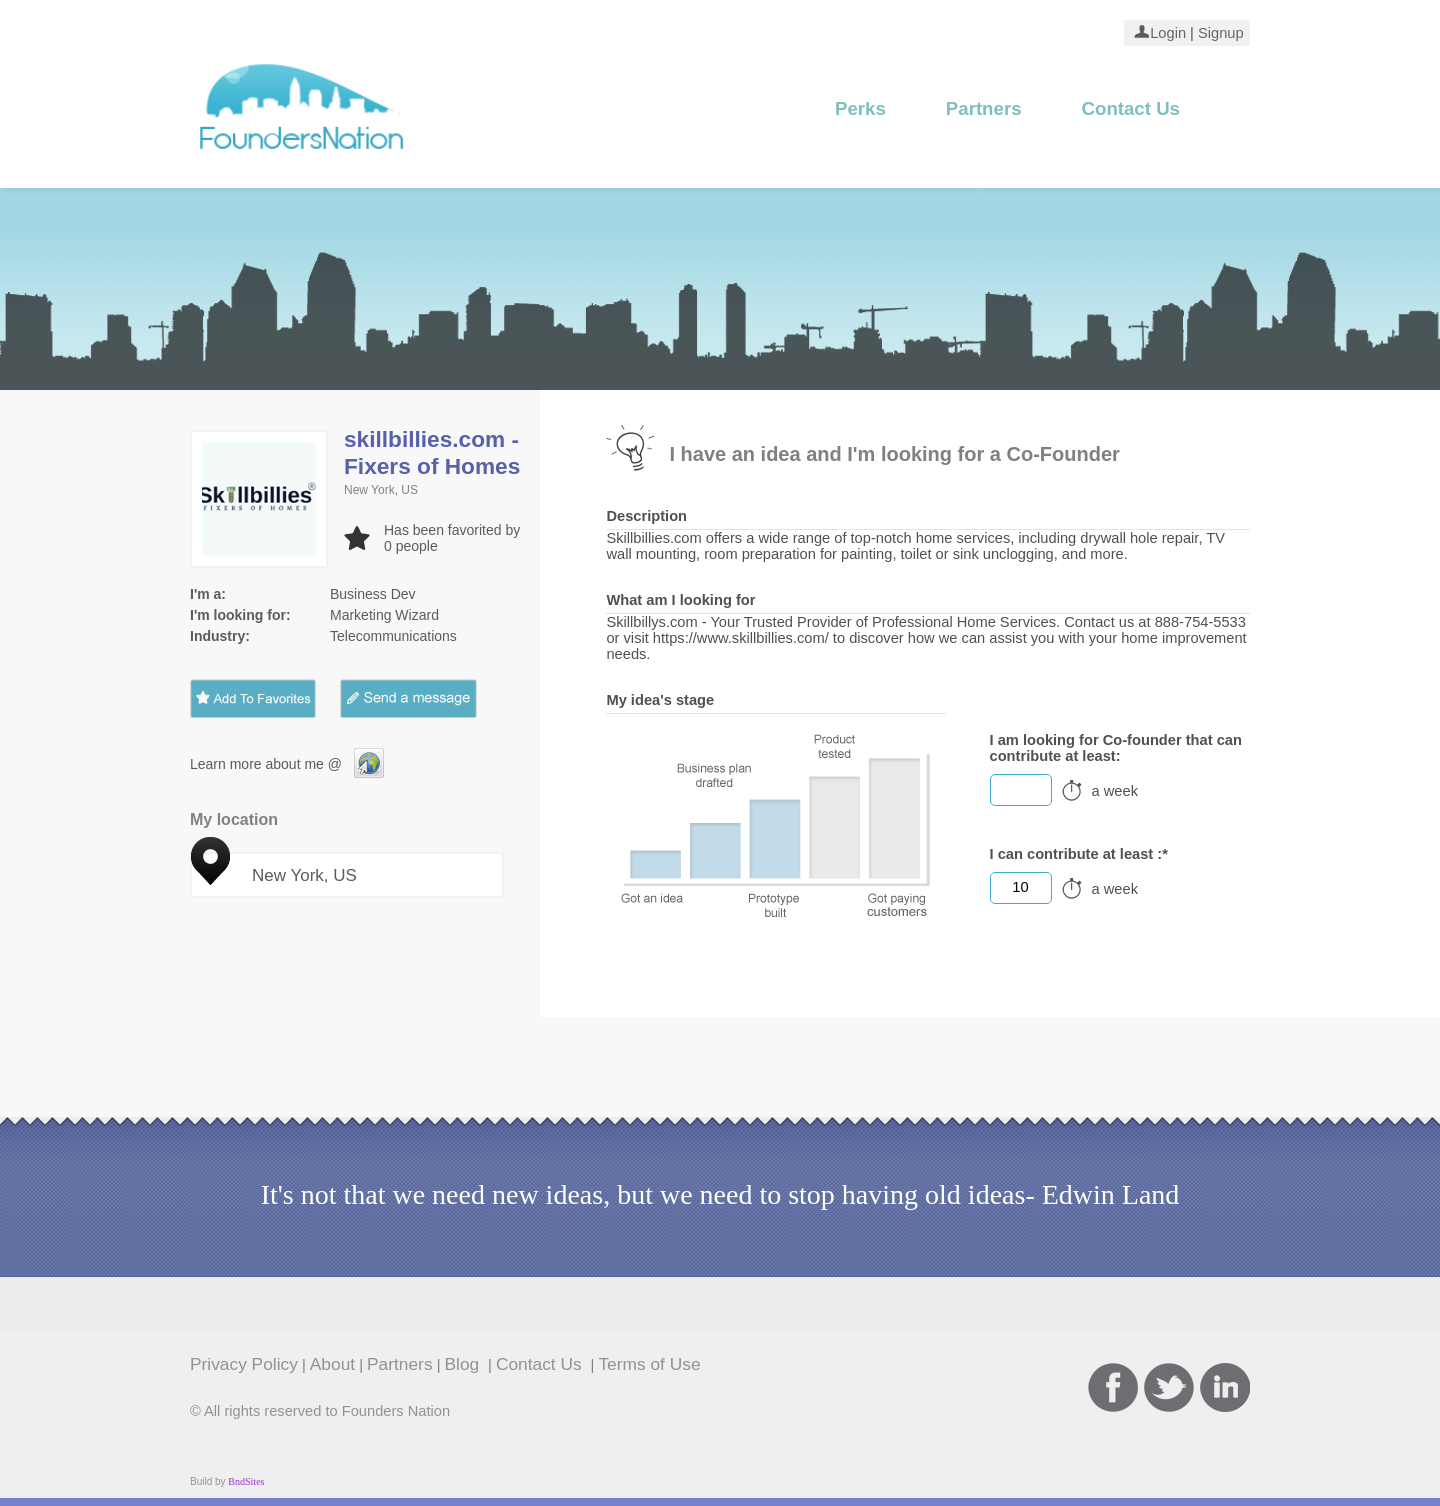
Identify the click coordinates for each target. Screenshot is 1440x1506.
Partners (984, 108)
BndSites (246, 1481)
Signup (1219, 33)
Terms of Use (649, 1364)
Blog (465, 1364)
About (332, 1364)
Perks (860, 108)
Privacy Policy (244, 1364)
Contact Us (1131, 108)
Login (1168, 33)
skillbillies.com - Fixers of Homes (432, 452)
